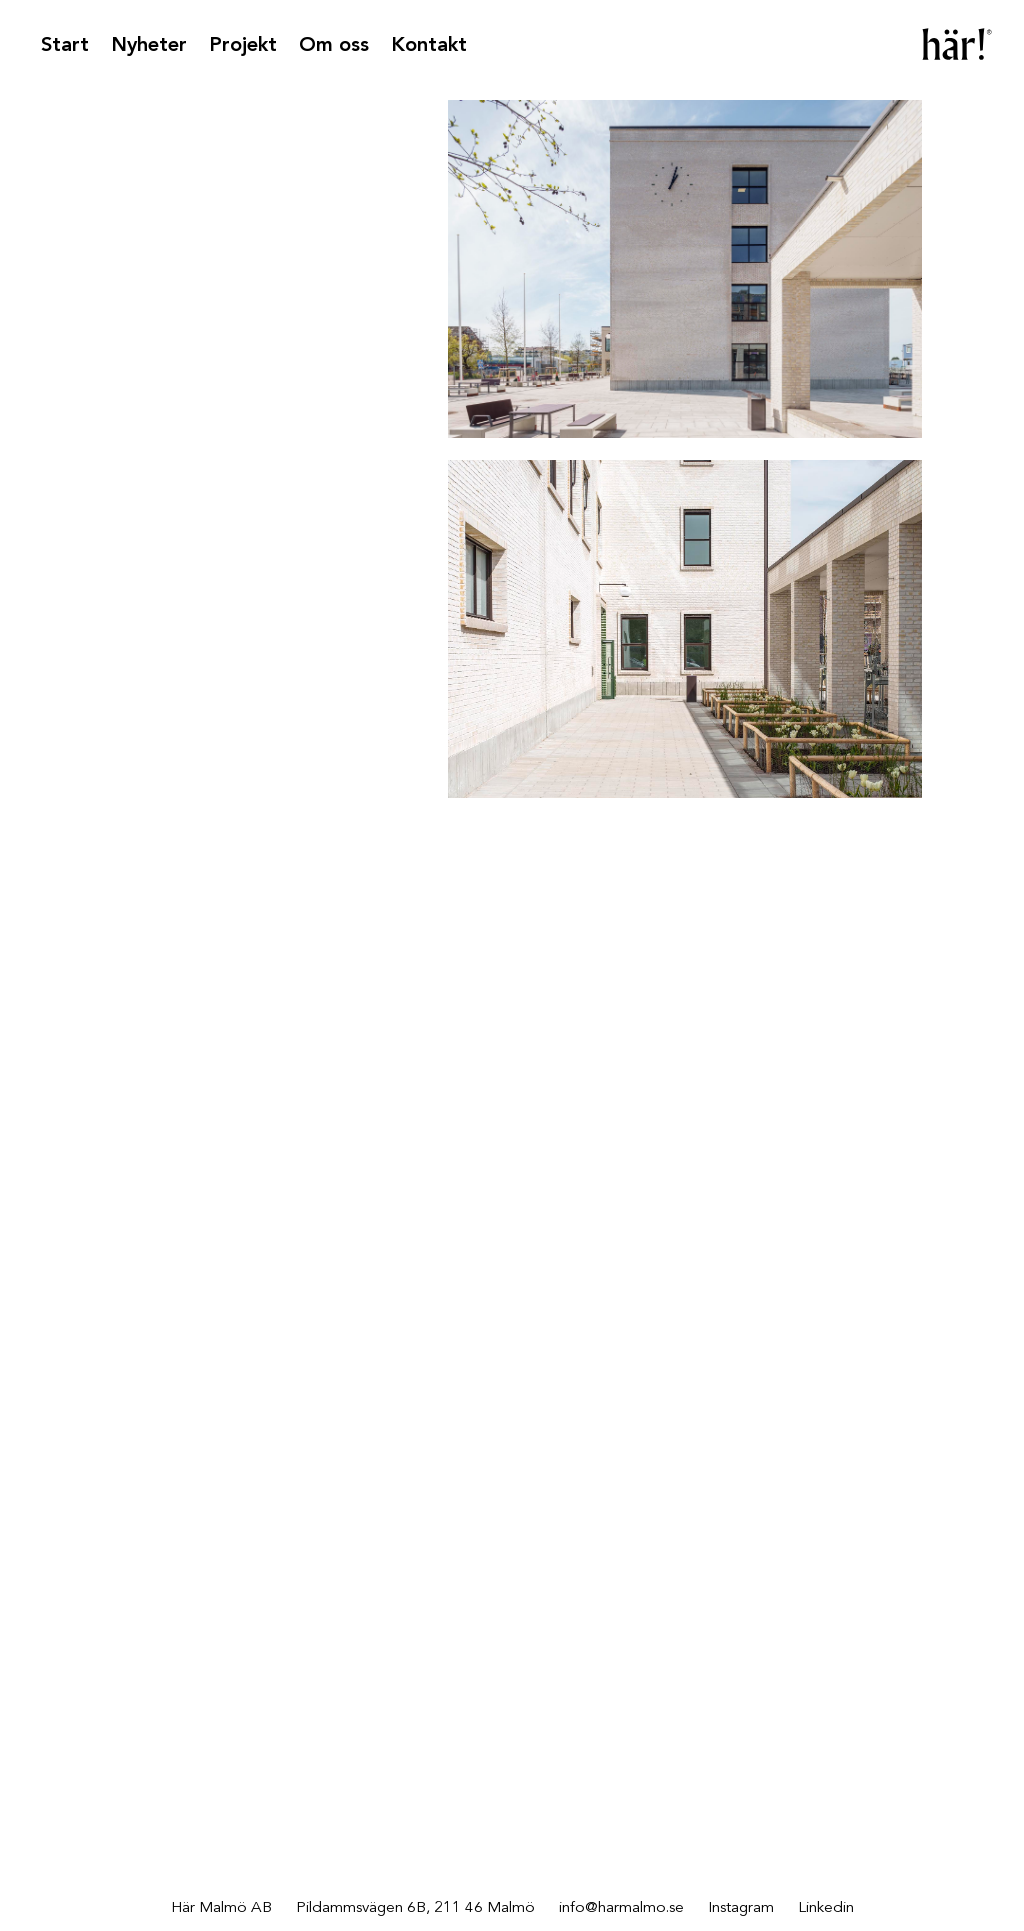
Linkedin (826, 1908)
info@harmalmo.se (621, 1908)
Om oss (334, 46)
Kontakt (429, 46)
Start (65, 46)
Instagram (741, 1908)
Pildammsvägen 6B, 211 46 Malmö (415, 1908)
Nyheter (149, 46)
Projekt (243, 46)
